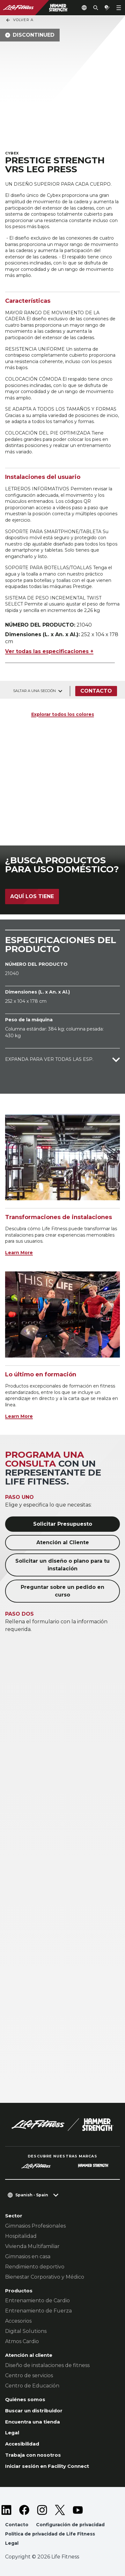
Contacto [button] (16, 2525)
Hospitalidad (21, 2236)
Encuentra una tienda (32, 2422)
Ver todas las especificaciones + (49, 651)
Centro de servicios (29, 2375)
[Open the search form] (96, 8)
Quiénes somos (25, 2399)
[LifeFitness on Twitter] (60, 2510)
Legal (12, 2433)
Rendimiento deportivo (34, 2267)
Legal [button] (11, 2543)
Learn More (19, 1252)
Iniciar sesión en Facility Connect (47, 2466)
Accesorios (18, 2321)
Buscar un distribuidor (33, 2411)
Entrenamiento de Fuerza (38, 2311)
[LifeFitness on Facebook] (24, 2510)
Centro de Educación (32, 2386)
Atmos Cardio (22, 2341)
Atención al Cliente (62, 1542)
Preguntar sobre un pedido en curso (62, 1591)
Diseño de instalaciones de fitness (47, 2365)
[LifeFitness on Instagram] (42, 2510)
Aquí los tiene (32, 896)
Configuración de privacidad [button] (70, 2525)
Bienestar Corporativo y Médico (44, 2277)
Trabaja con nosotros (33, 2455)
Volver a (19, 20)
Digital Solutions (26, 2331)
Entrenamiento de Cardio (37, 2300)
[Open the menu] (119, 8)
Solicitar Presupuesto (62, 1524)
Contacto (96, 691)
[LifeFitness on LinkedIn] (6, 2510)
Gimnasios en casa (27, 2256)
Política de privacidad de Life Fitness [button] (50, 2534)
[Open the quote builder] (107, 8)
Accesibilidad (22, 2444)
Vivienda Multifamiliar (32, 2246)
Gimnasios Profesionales (35, 2226)
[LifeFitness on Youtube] (78, 2510)
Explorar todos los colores (62, 714)
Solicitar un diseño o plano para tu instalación (62, 1565)
